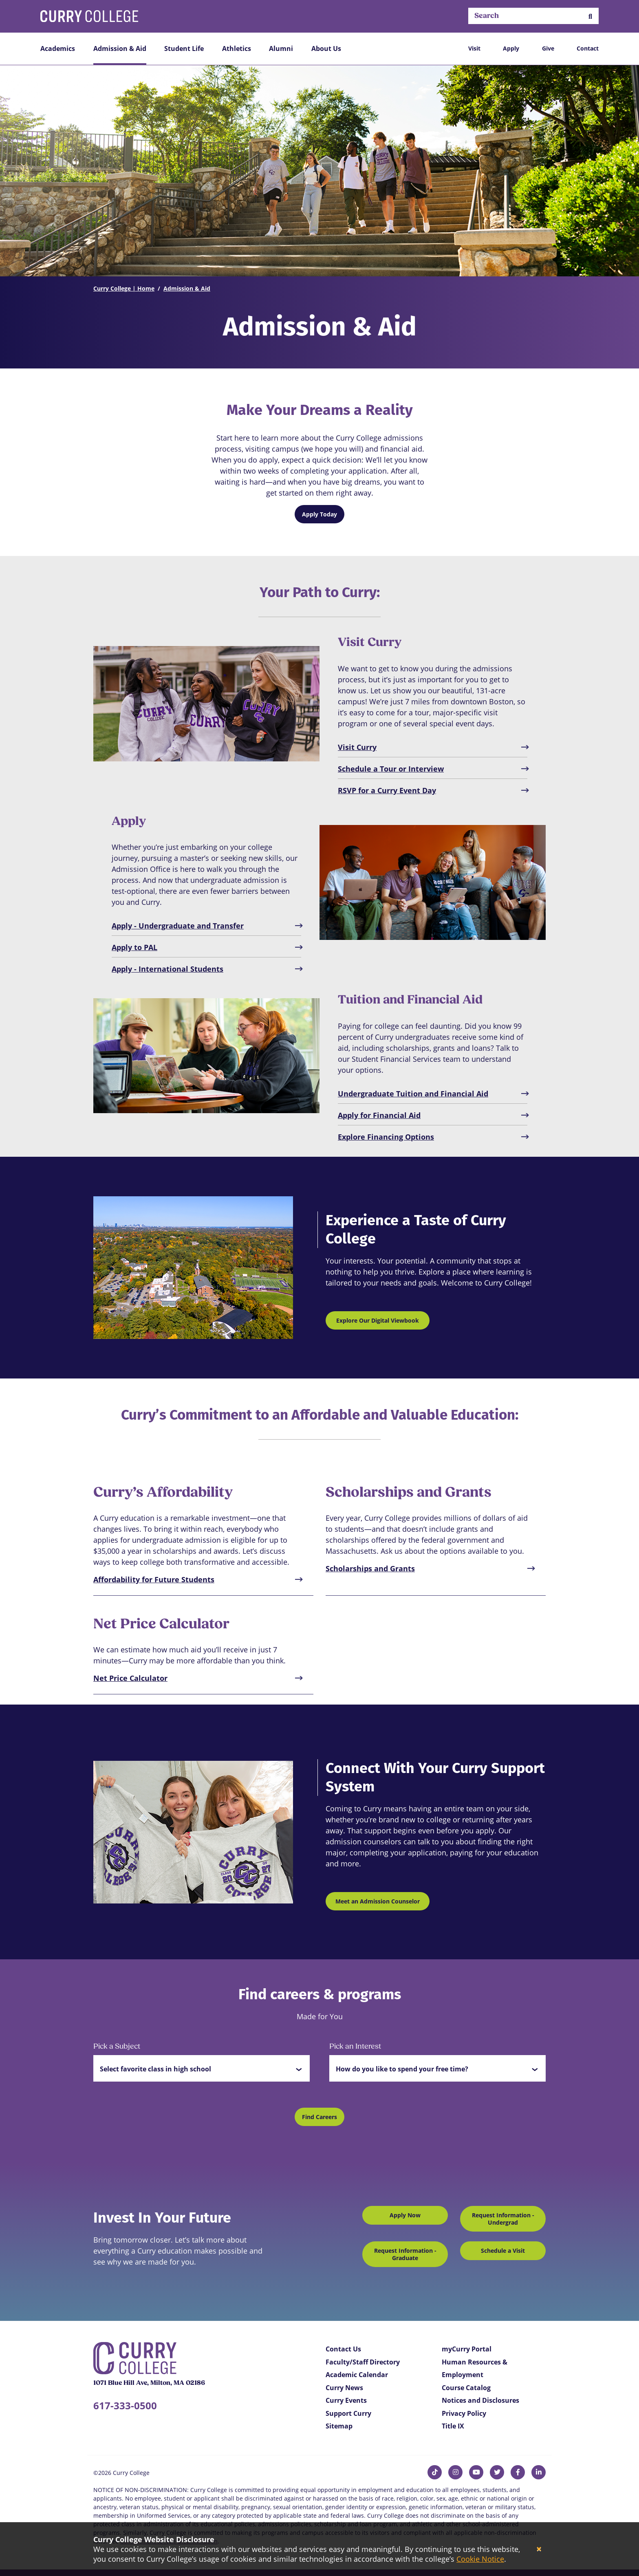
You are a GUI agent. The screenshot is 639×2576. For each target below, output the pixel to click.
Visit (474, 48)
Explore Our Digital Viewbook (377, 1320)
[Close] (539, 2549)
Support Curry (348, 2413)
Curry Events (346, 2400)
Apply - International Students (167, 969)
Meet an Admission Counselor (377, 1901)
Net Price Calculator (130, 1678)
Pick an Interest (355, 2047)
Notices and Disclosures (480, 2400)
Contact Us (343, 2348)
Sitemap (339, 2426)
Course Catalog (466, 2387)
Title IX (453, 2426)
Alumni (281, 48)
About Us (326, 48)
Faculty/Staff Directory (363, 2362)
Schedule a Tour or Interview (391, 769)
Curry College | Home (123, 288)
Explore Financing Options (386, 1137)
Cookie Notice (480, 2559)
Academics (57, 48)
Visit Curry (357, 747)
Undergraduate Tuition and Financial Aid (413, 1093)
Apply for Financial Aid (379, 1115)
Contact (588, 48)
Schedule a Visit (503, 2250)
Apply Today (319, 514)
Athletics (236, 48)
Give (548, 48)
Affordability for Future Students (153, 1579)
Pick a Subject (116, 2047)
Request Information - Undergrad (503, 2218)
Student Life (184, 48)
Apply (511, 48)
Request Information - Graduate (405, 2254)
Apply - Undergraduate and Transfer (178, 926)
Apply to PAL (134, 947)
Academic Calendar (357, 2374)
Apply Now (405, 2215)
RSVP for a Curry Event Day (387, 790)
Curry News (344, 2387)
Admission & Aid (119, 48)
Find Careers (319, 2117)
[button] (590, 16)
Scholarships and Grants (370, 1568)
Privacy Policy (464, 2413)
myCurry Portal (466, 2348)
